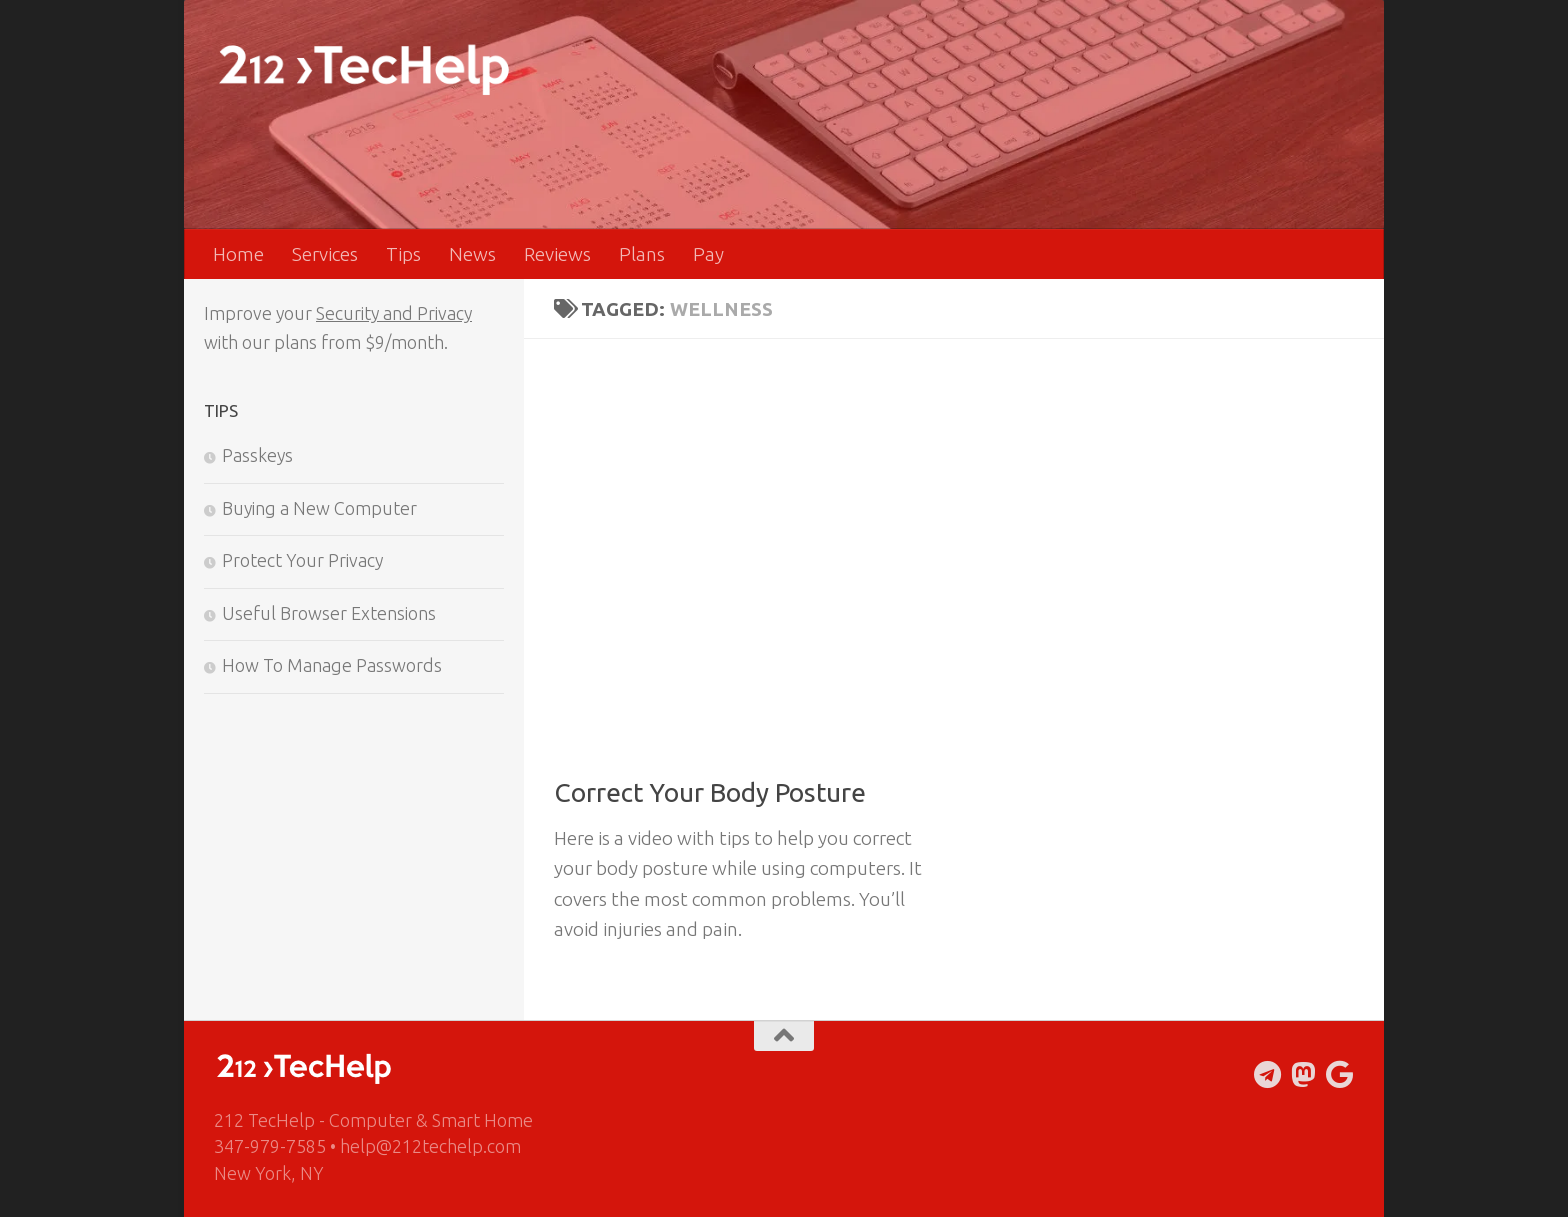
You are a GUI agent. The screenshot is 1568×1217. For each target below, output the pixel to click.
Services (325, 254)
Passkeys (257, 455)
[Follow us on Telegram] (1268, 1075)
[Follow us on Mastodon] (1304, 1075)
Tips (403, 254)
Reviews (557, 254)
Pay (708, 254)
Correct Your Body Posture (710, 792)
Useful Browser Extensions (329, 613)
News (472, 254)
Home (238, 254)
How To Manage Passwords (332, 665)
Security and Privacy (394, 313)
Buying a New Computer (319, 508)
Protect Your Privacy (302, 560)
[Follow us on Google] (1340, 1075)
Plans (642, 254)
